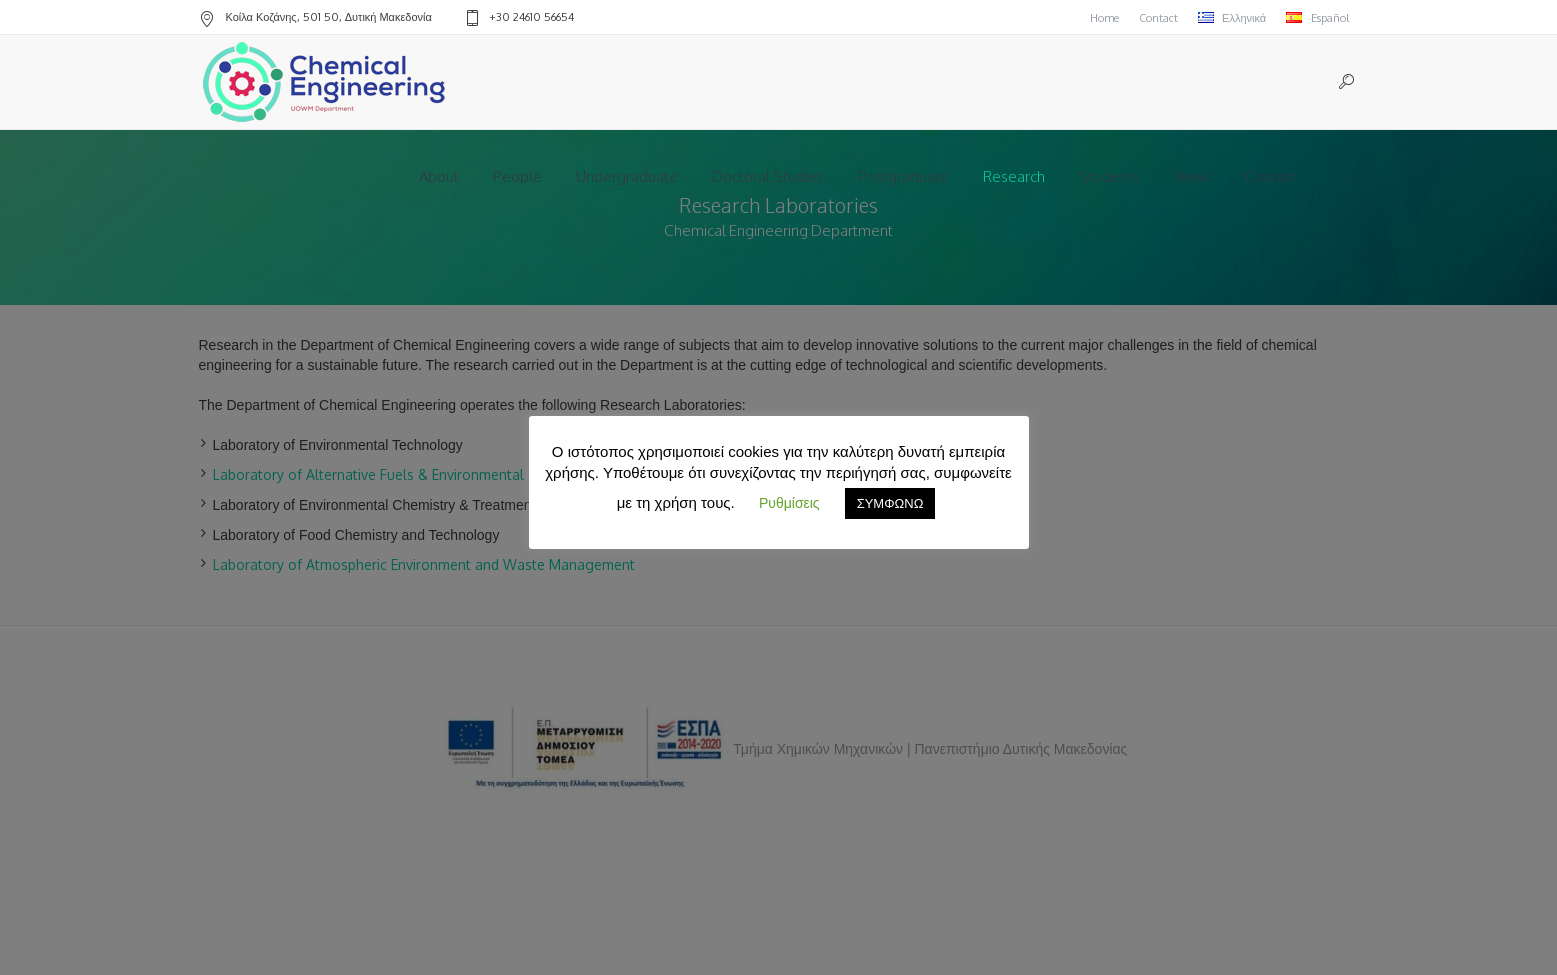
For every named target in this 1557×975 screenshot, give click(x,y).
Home (1104, 18)
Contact (1158, 18)
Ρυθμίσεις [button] (789, 502)
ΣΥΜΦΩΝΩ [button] (890, 503)
